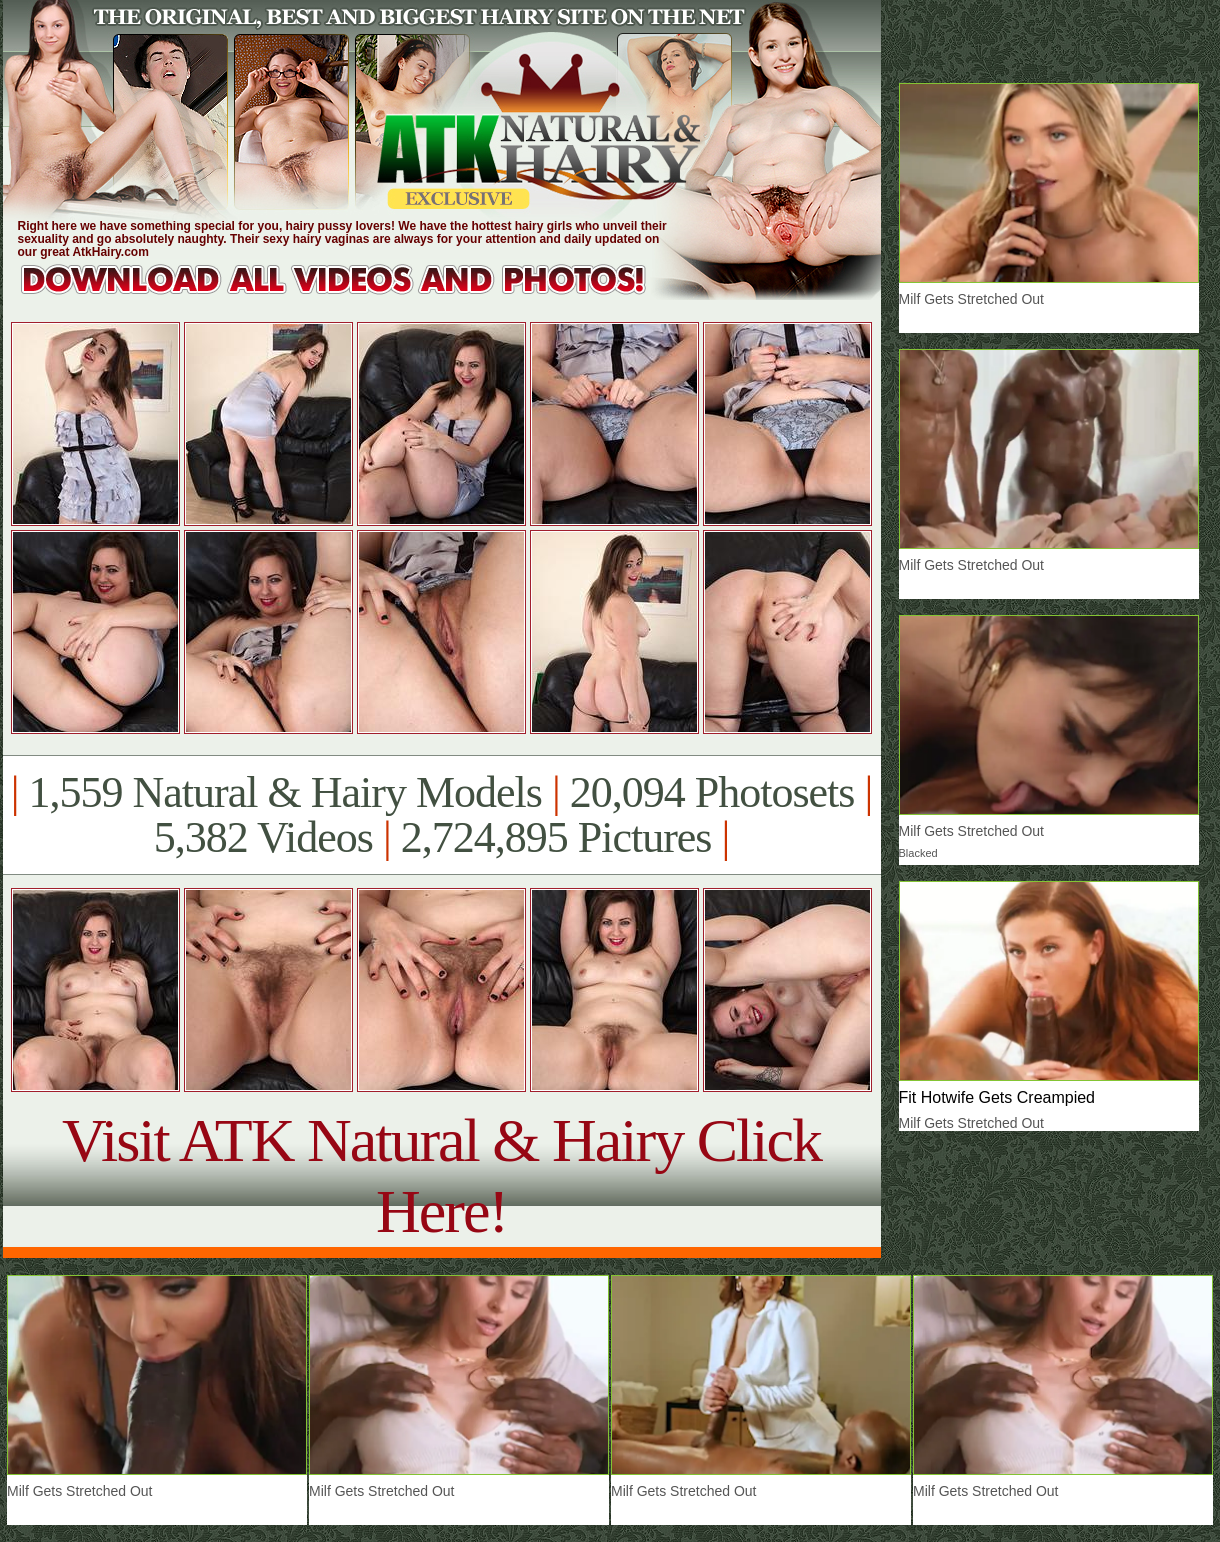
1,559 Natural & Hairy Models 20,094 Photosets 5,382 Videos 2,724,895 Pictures (441, 815)
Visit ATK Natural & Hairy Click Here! (441, 1175)
